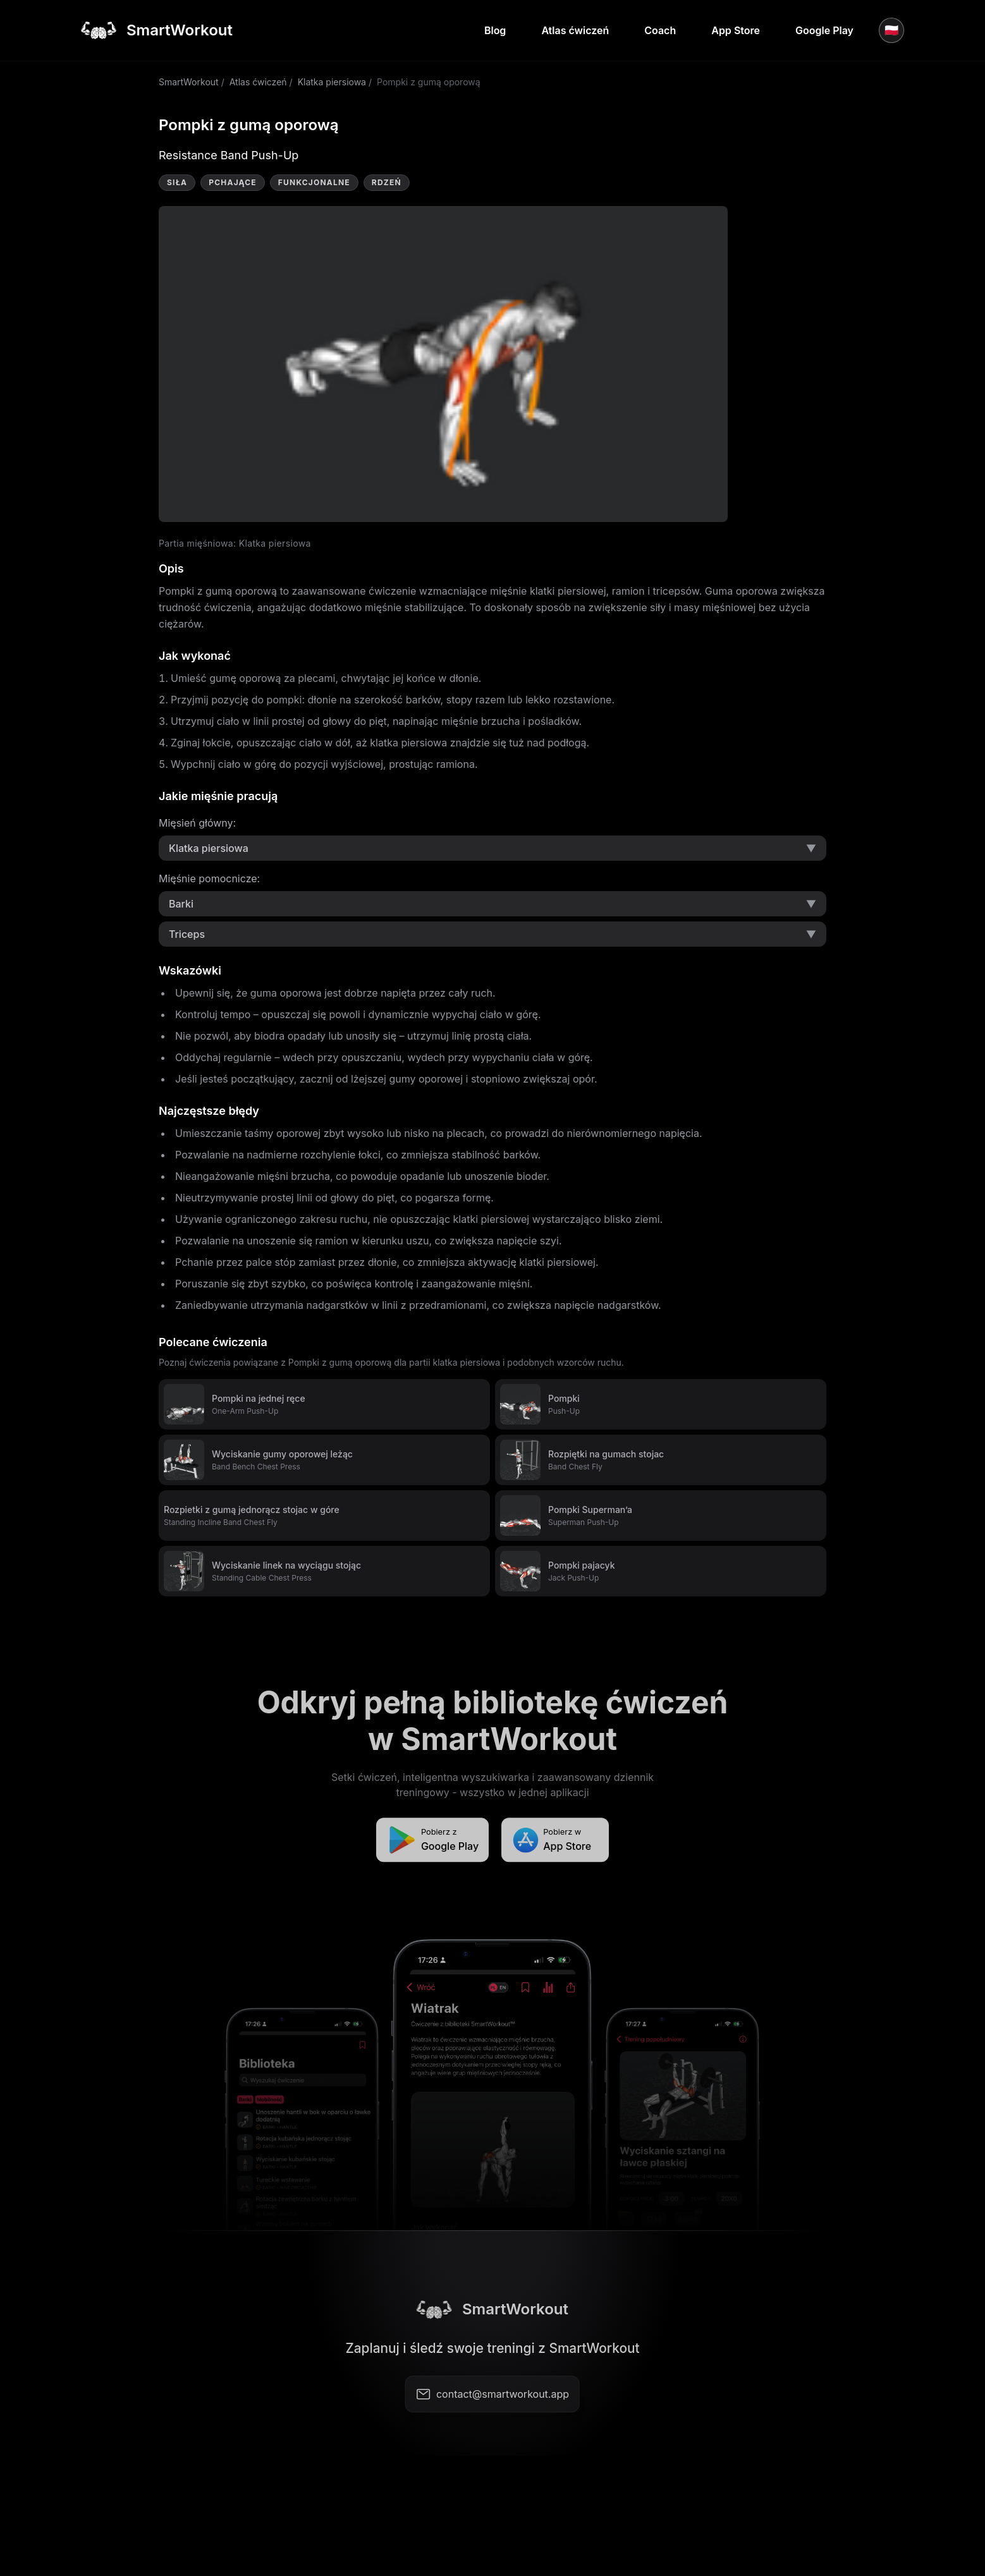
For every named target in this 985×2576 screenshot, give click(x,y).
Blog (495, 30)
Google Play (824, 30)
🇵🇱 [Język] (891, 30)
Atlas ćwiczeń (575, 30)
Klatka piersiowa (332, 81)
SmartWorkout (189, 81)
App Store (735, 30)
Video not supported (443, 364)
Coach (660, 30)
